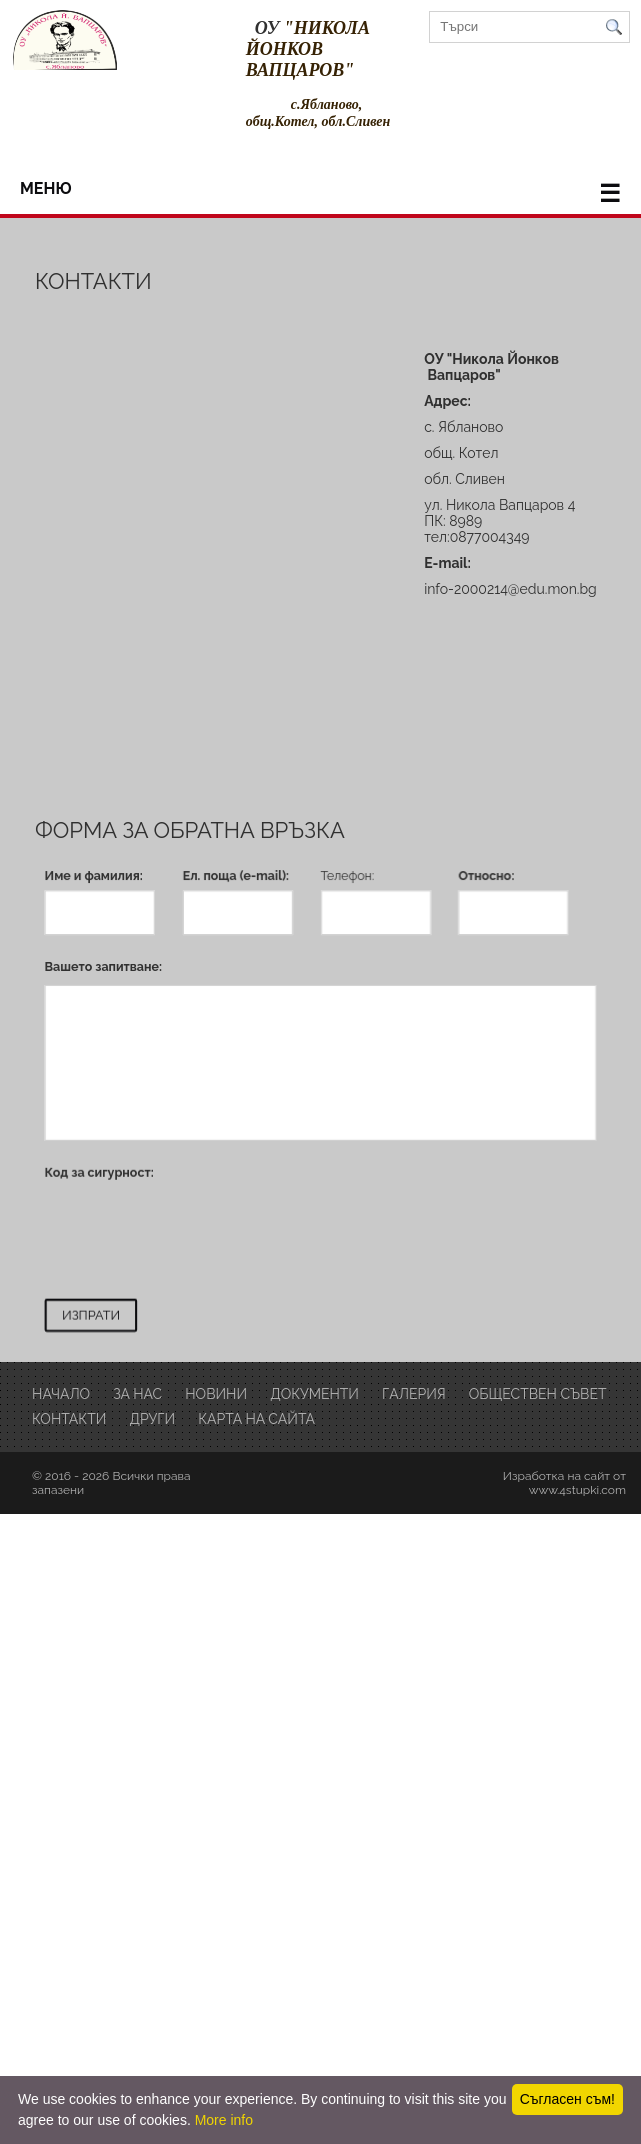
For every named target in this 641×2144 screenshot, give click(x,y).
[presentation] (203, 1231)
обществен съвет (538, 1393)
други (152, 1418)
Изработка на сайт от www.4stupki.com (564, 1482)
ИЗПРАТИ (91, 1314)
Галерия (414, 1393)
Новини (216, 1393)
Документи (314, 1393)
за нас (137, 1393)
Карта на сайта (256, 1418)
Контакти (69, 1418)
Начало (61, 1393)
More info (224, 2120)
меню (320, 193)
